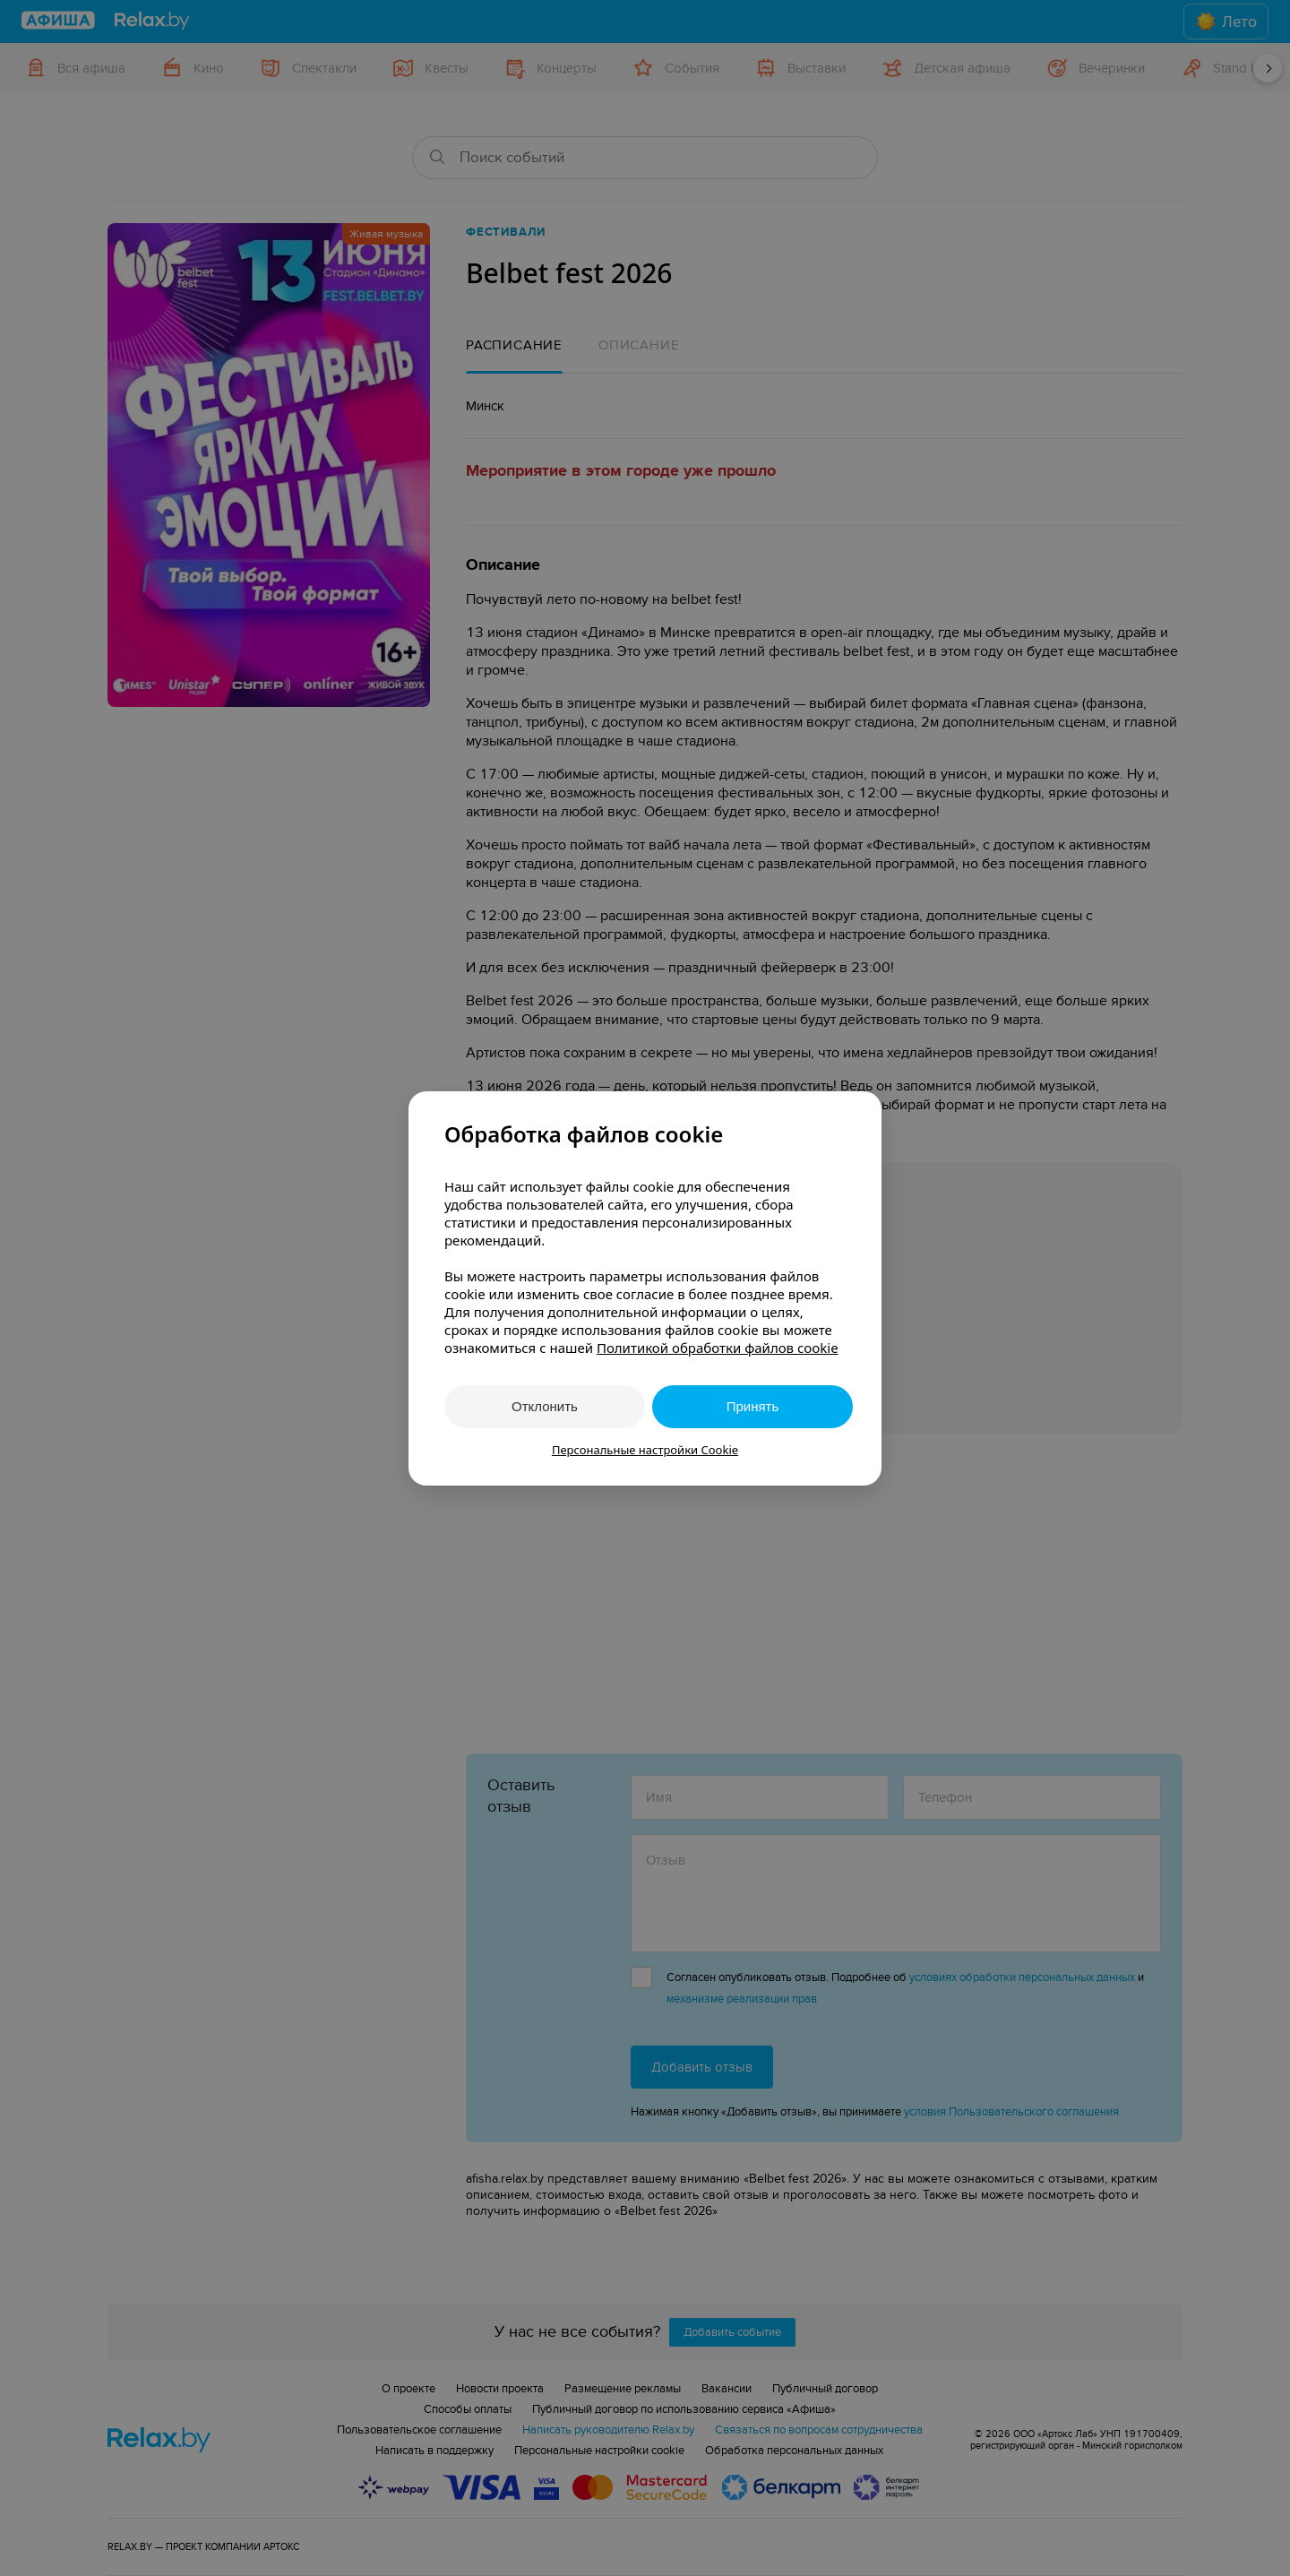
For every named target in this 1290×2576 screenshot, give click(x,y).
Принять (753, 1406)
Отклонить (545, 1406)
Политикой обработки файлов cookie (717, 1348)
